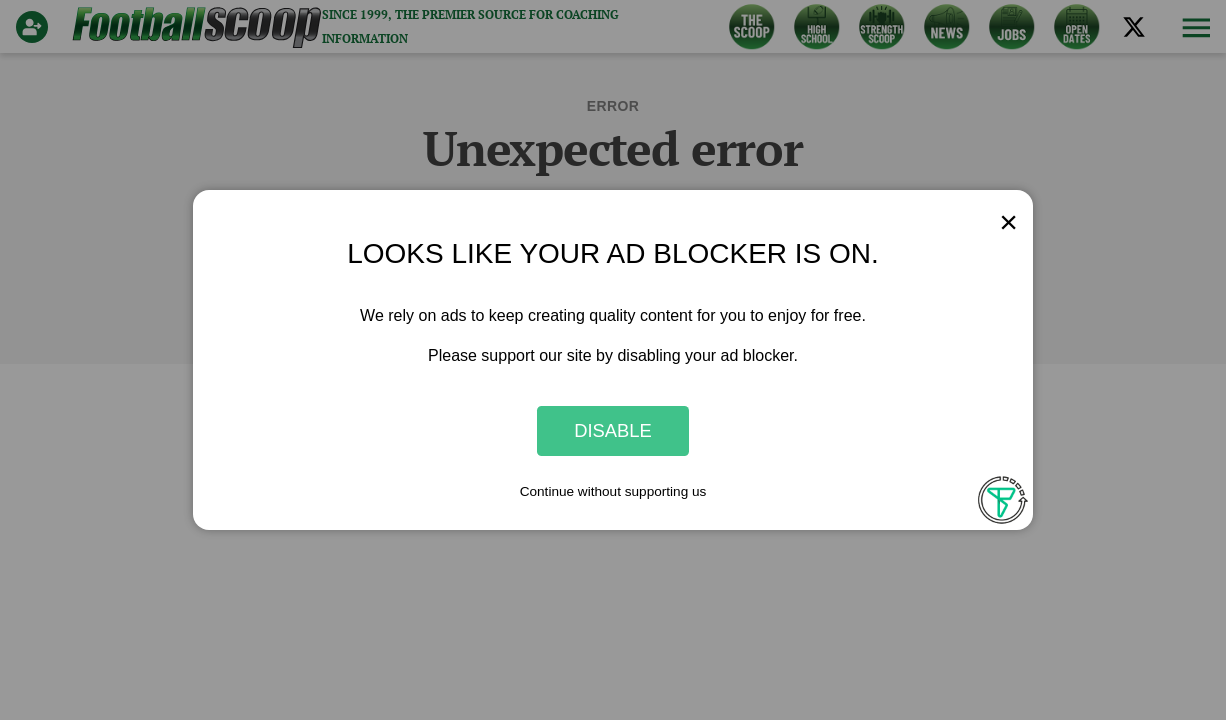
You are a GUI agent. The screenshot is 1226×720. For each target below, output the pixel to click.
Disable (613, 430)
